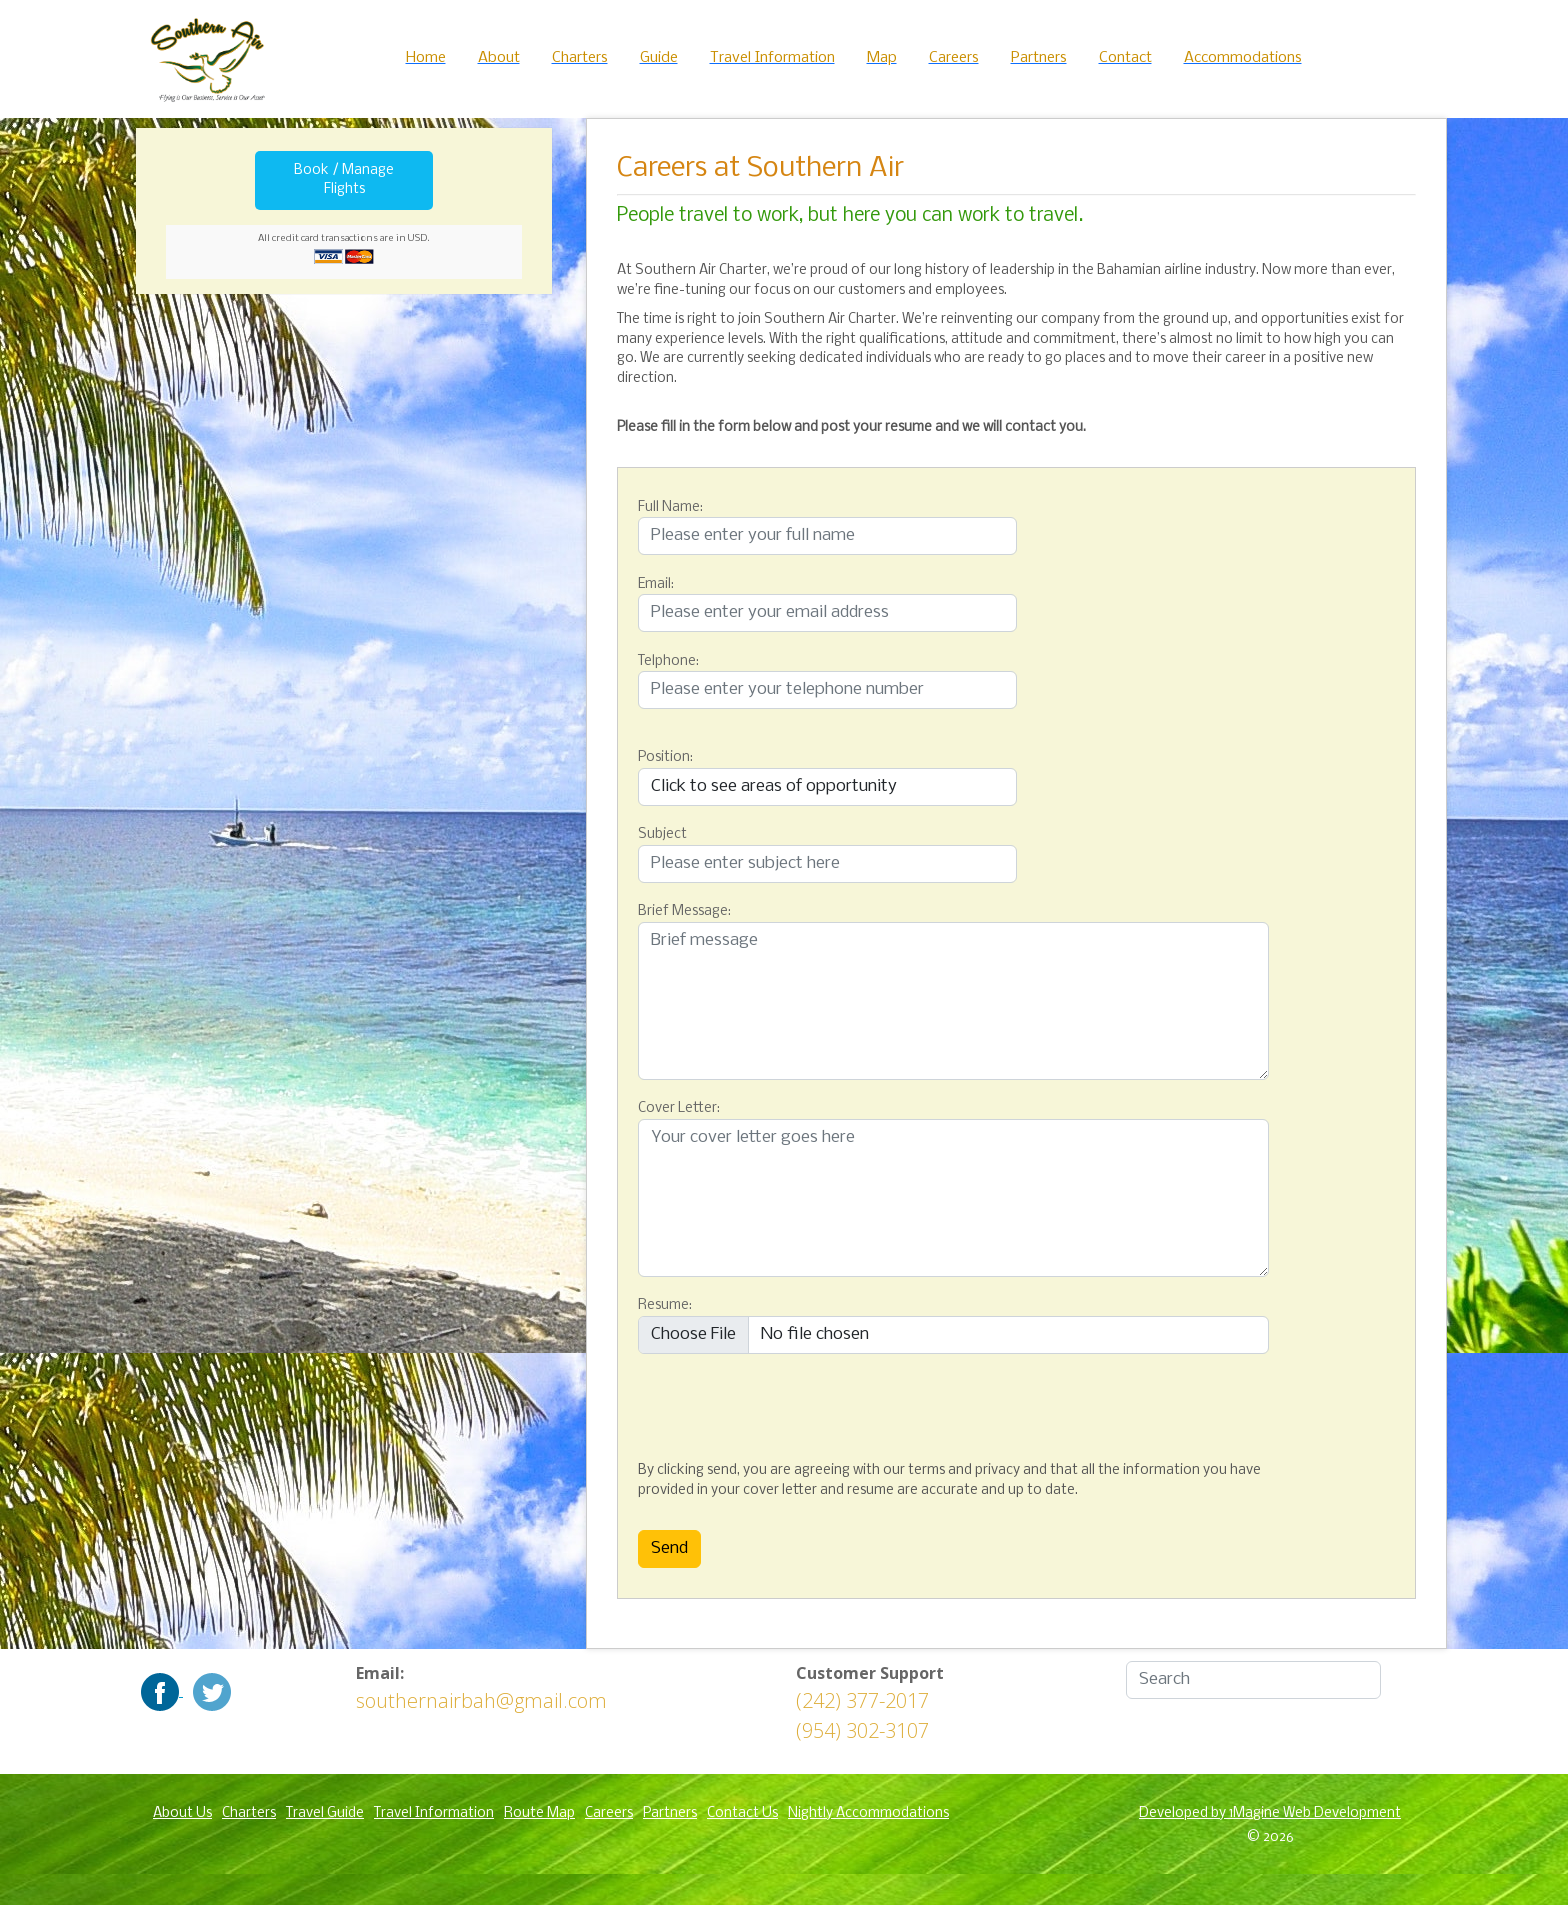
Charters (249, 1813)
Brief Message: (684, 911)
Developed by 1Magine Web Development (1270, 1813)
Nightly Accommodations (868, 1813)
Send (669, 1548)
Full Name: (670, 507)
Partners (670, 1813)
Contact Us (742, 1813)
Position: (665, 757)
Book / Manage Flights (344, 180)
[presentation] (738, 1403)
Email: (656, 584)
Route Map (539, 1813)
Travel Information (434, 1813)
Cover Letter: (679, 1108)
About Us (182, 1813)
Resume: (665, 1305)
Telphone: (668, 661)
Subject (662, 834)
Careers (609, 1813)
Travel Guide (325, 1813)
